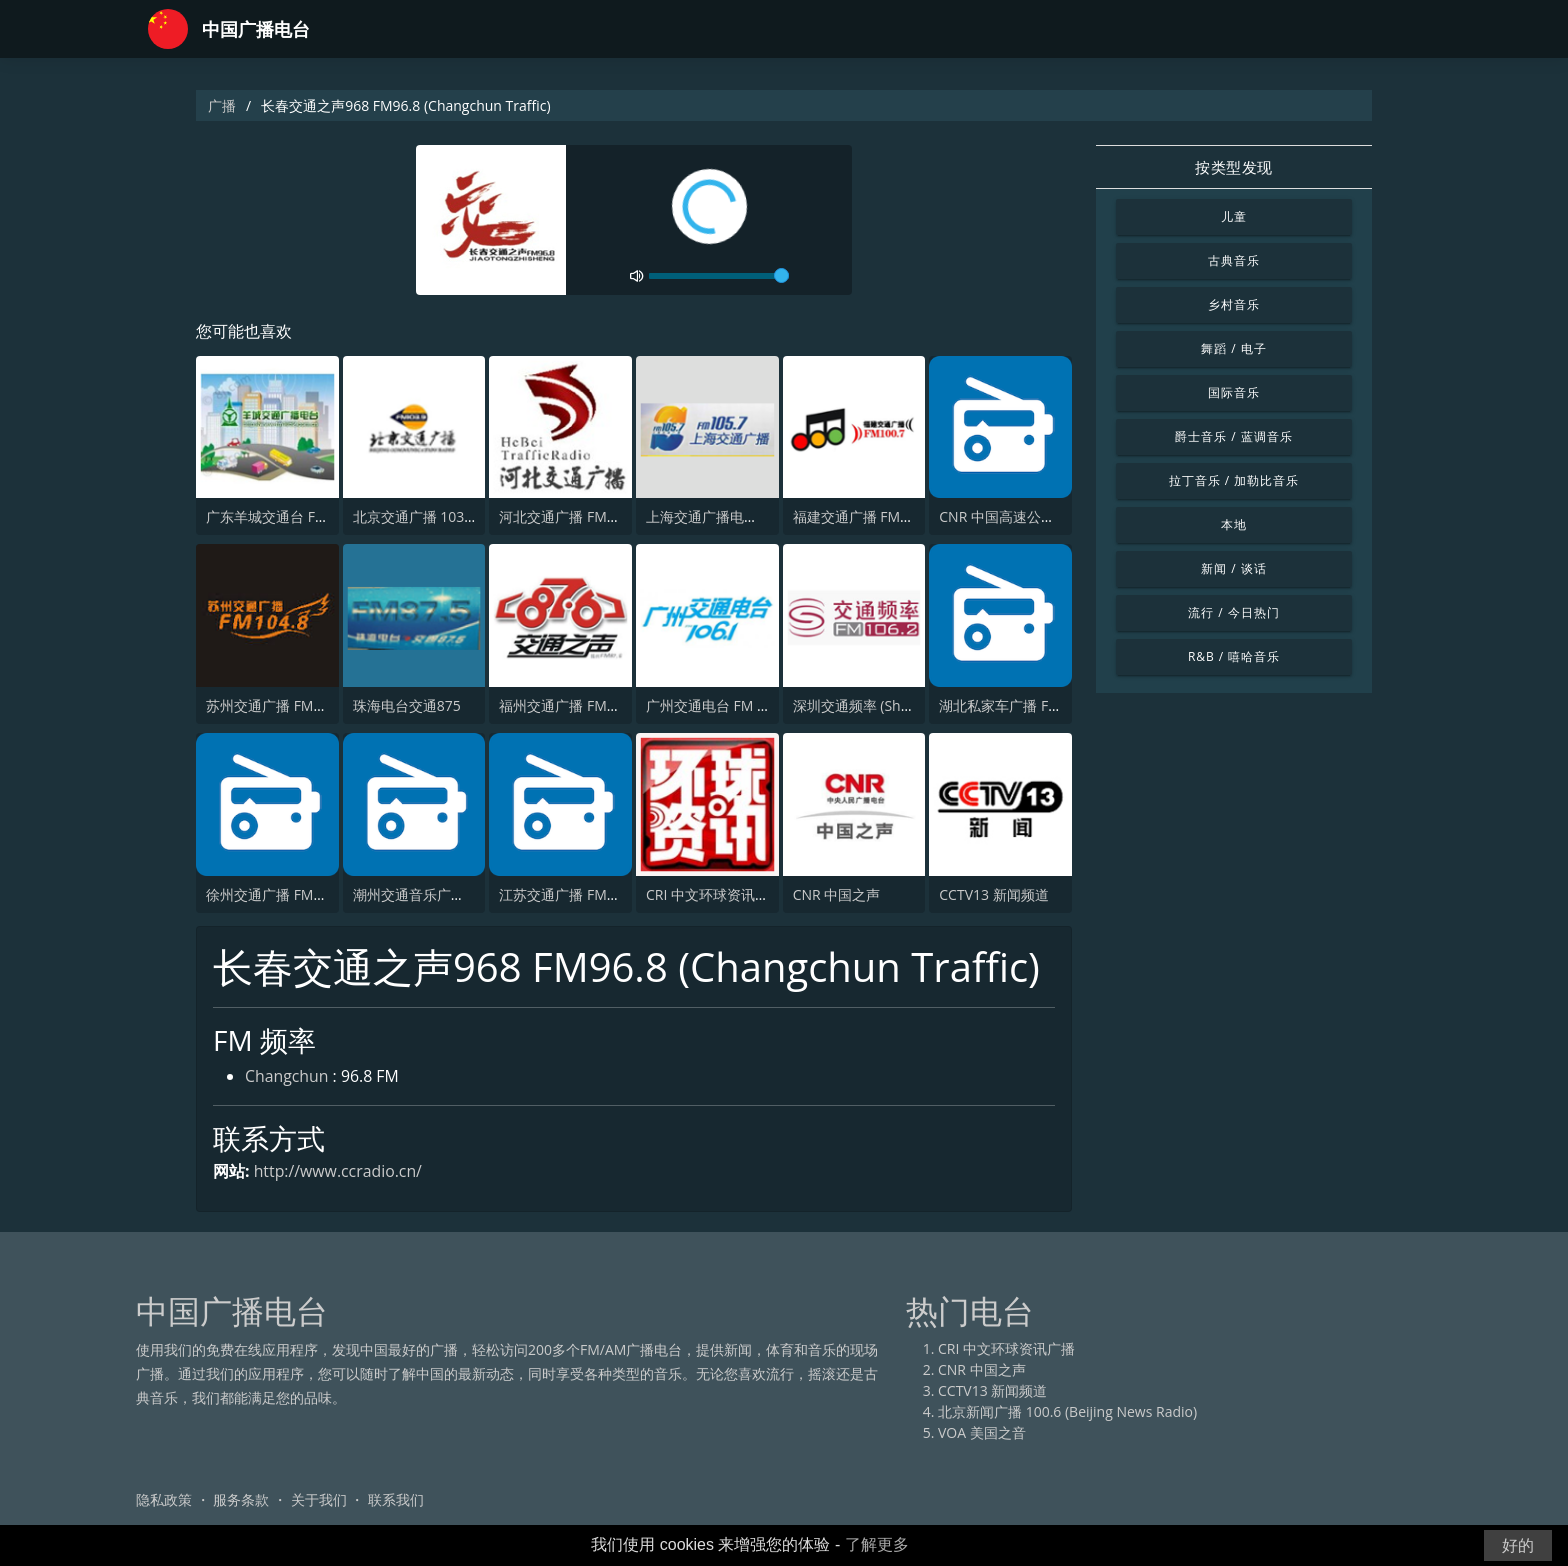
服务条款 (241, 1500)
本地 (1234, 524)
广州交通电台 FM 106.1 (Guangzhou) (763, 705)
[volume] (719, 276)
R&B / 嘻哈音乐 (1234, 656)
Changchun (287, 1078)
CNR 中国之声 (837, 894)
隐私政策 (164, 1500)
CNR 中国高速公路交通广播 (1025, 517)
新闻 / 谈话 (1233, 568)
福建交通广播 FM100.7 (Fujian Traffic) (912, 517)
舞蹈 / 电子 (1233, 348)
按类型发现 (1234, 167)
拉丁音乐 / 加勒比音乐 (1234, 480)
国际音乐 (1234, 392)
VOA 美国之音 (982, 1433)
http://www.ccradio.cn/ (339, 1171)
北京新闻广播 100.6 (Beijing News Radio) (1067, 1412)
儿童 (1234, 216)
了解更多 (877, 1544)
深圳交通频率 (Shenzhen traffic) (894, 705)
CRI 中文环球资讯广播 (714, 894)
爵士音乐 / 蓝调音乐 (1233, 436)
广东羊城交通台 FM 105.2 (286, 517)
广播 (222, 105)
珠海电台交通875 (407, 705)
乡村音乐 (1234, 304)
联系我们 (396, 1500)
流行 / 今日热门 (1233, 612)
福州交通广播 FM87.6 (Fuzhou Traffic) (619, 705)
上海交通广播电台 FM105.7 (731, 517)
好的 (1518, 1545)
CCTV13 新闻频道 (993, 894)
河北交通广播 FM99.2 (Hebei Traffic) (614, 517)
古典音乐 (1234, 260)
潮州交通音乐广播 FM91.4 (434, 894)
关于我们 (319, 1500)
